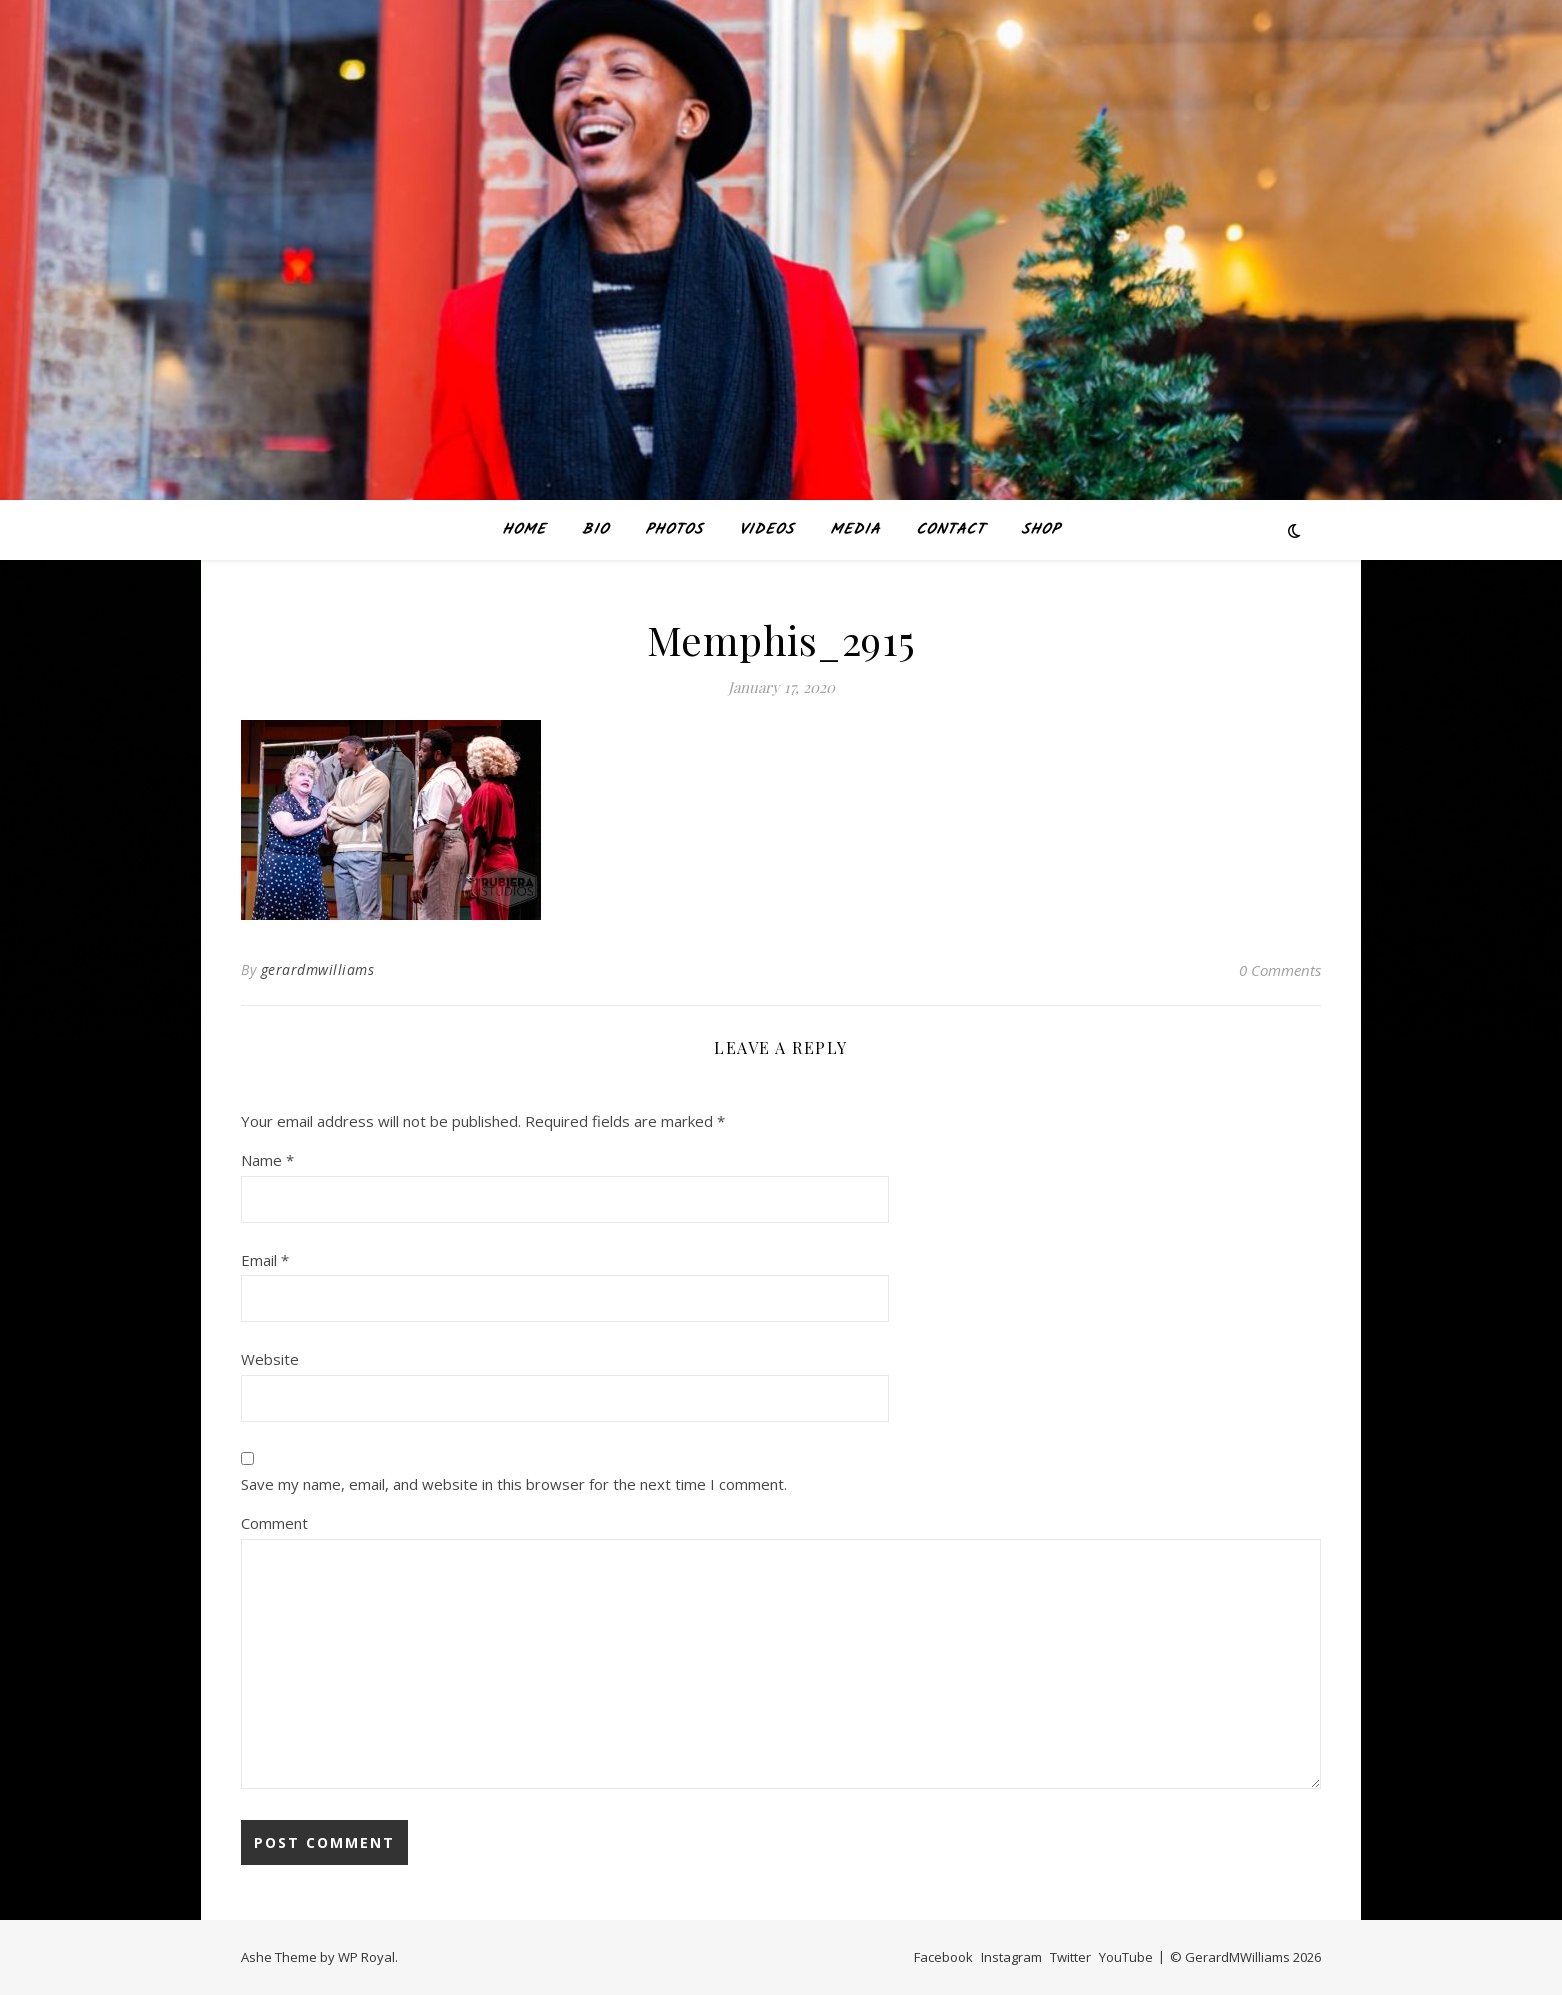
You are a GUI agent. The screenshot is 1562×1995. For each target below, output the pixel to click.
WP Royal (366, 1957)
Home (524, 530)
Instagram (1011, 1957)
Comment (274, 1523)
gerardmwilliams (318, 969)
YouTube (1126, 1957)
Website (270, 1359)
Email (265, 1260)
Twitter (1070, 1957)
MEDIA (855, 530)
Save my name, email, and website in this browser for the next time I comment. (514, 1484)
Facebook (943, 1957)
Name (267, 1160)
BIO (595, 530)
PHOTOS (674, 530)
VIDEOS (766, 530)
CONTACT (950, 530)
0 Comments (1280, 970)
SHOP (1040, 530)
